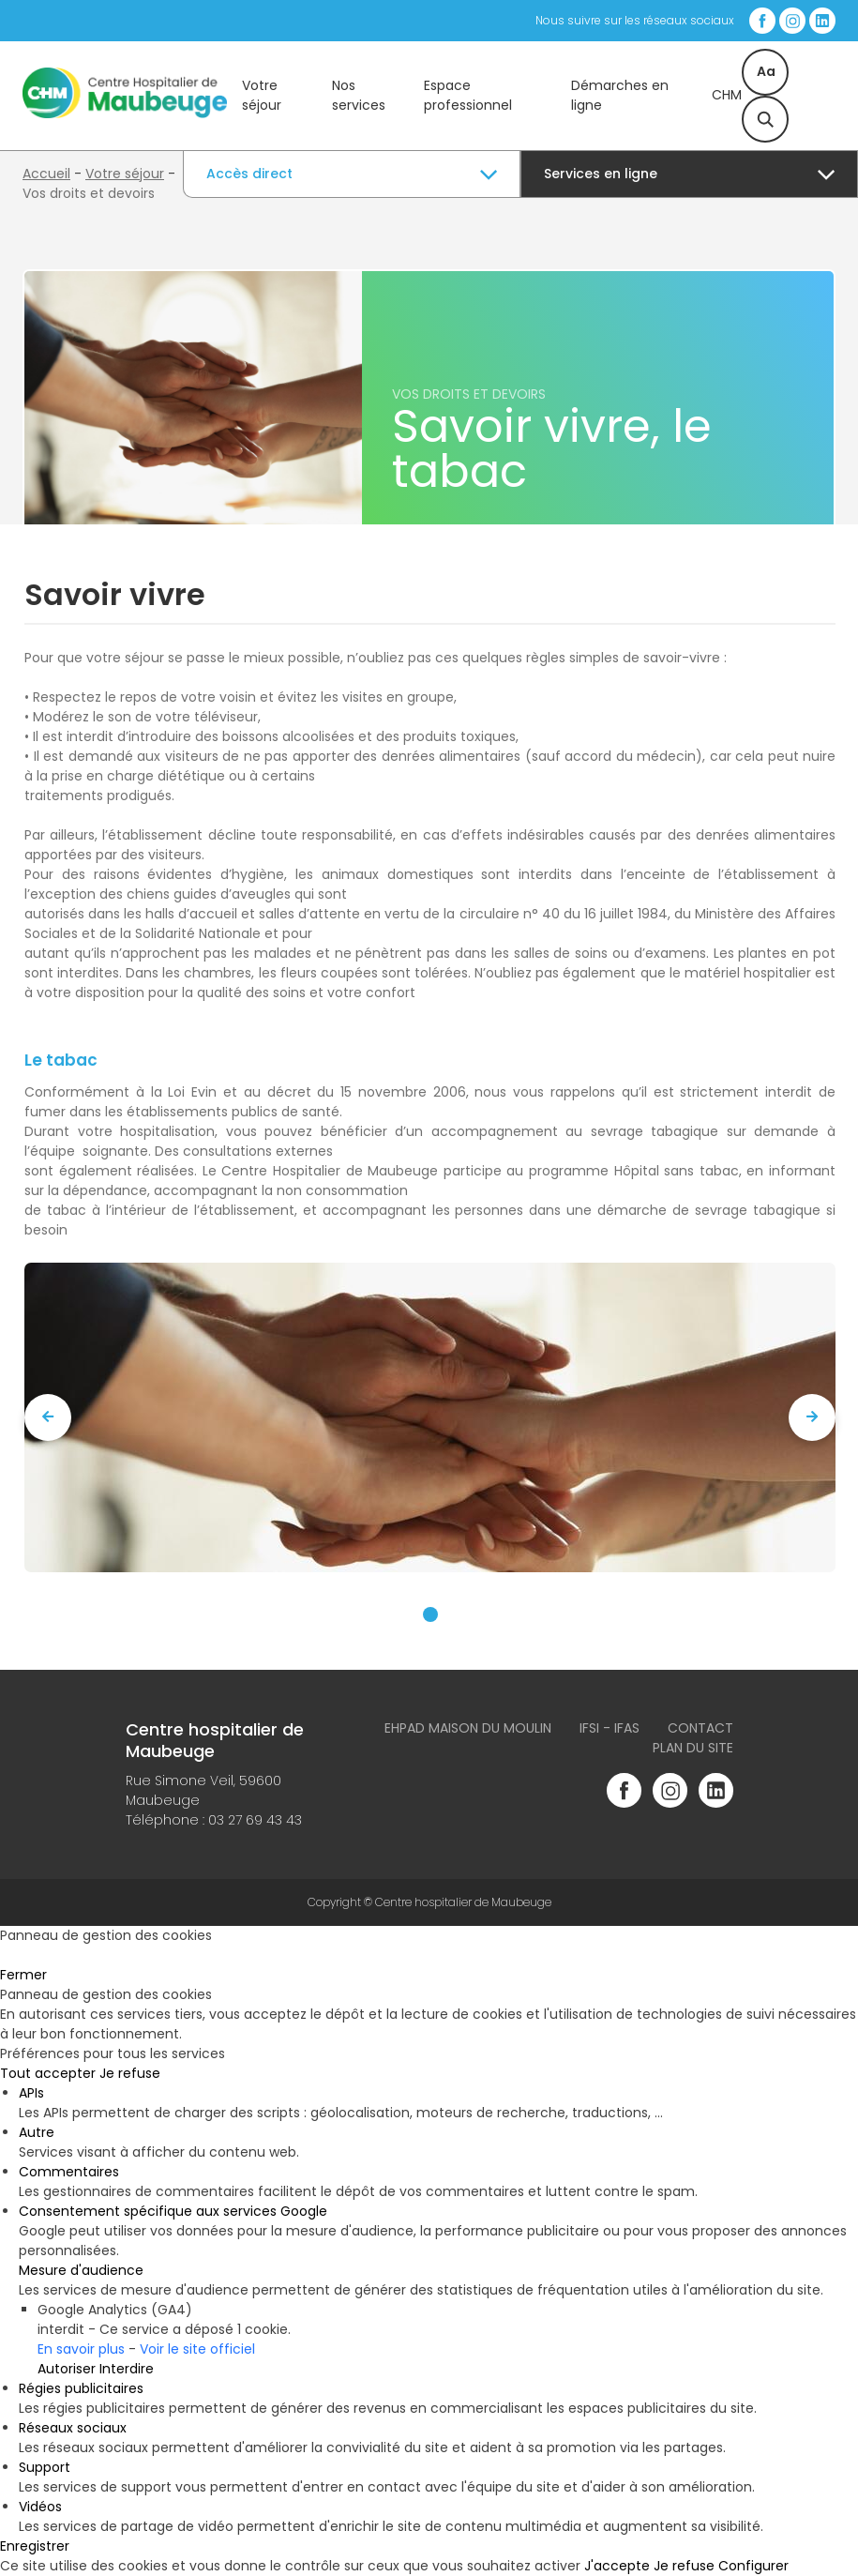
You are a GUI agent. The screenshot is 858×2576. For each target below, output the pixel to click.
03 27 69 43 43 (255, 1820)
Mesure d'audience (81, 2270)
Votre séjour (261, 95)
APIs (31, 2093)
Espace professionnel (468, 95)
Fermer (23, 1974)
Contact (700, 1728)
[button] (430, 1614)
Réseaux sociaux (73, 2427)
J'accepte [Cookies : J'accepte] (617, 2565)
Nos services (358, 95)
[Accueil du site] (125, 113)
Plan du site (693, 1747)
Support (44, 2467)
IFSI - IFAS (610, 1728)
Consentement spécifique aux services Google (173, 2211)
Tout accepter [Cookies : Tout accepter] (48, 2073)
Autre (36, 2132)
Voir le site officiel (197, 2349)
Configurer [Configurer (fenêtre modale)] (753, 2565)
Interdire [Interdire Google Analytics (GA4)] (126, 2368)
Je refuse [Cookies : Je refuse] (129, 2073)
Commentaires (69, 2171)
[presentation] (47, 1417)
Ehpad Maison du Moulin (467, 1728)
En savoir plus (81, 2349)
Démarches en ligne (620, 95)
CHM (727, 94)
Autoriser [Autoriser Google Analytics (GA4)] (67, 2368)
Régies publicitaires (81, 2388)
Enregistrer (34, 2546)
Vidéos (40, 2506)
